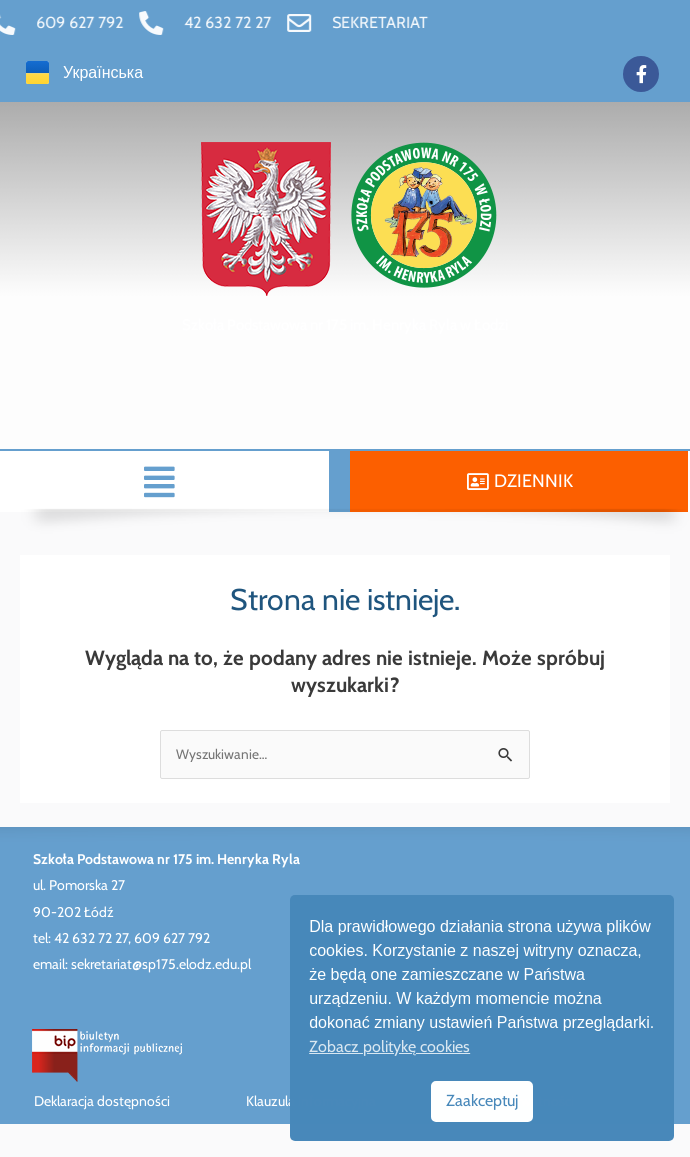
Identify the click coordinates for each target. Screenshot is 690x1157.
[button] (129, 481)
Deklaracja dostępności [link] (102, 1101)
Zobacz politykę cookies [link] (389, 1046)
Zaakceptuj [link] (482, 1100)
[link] (135, 23)
